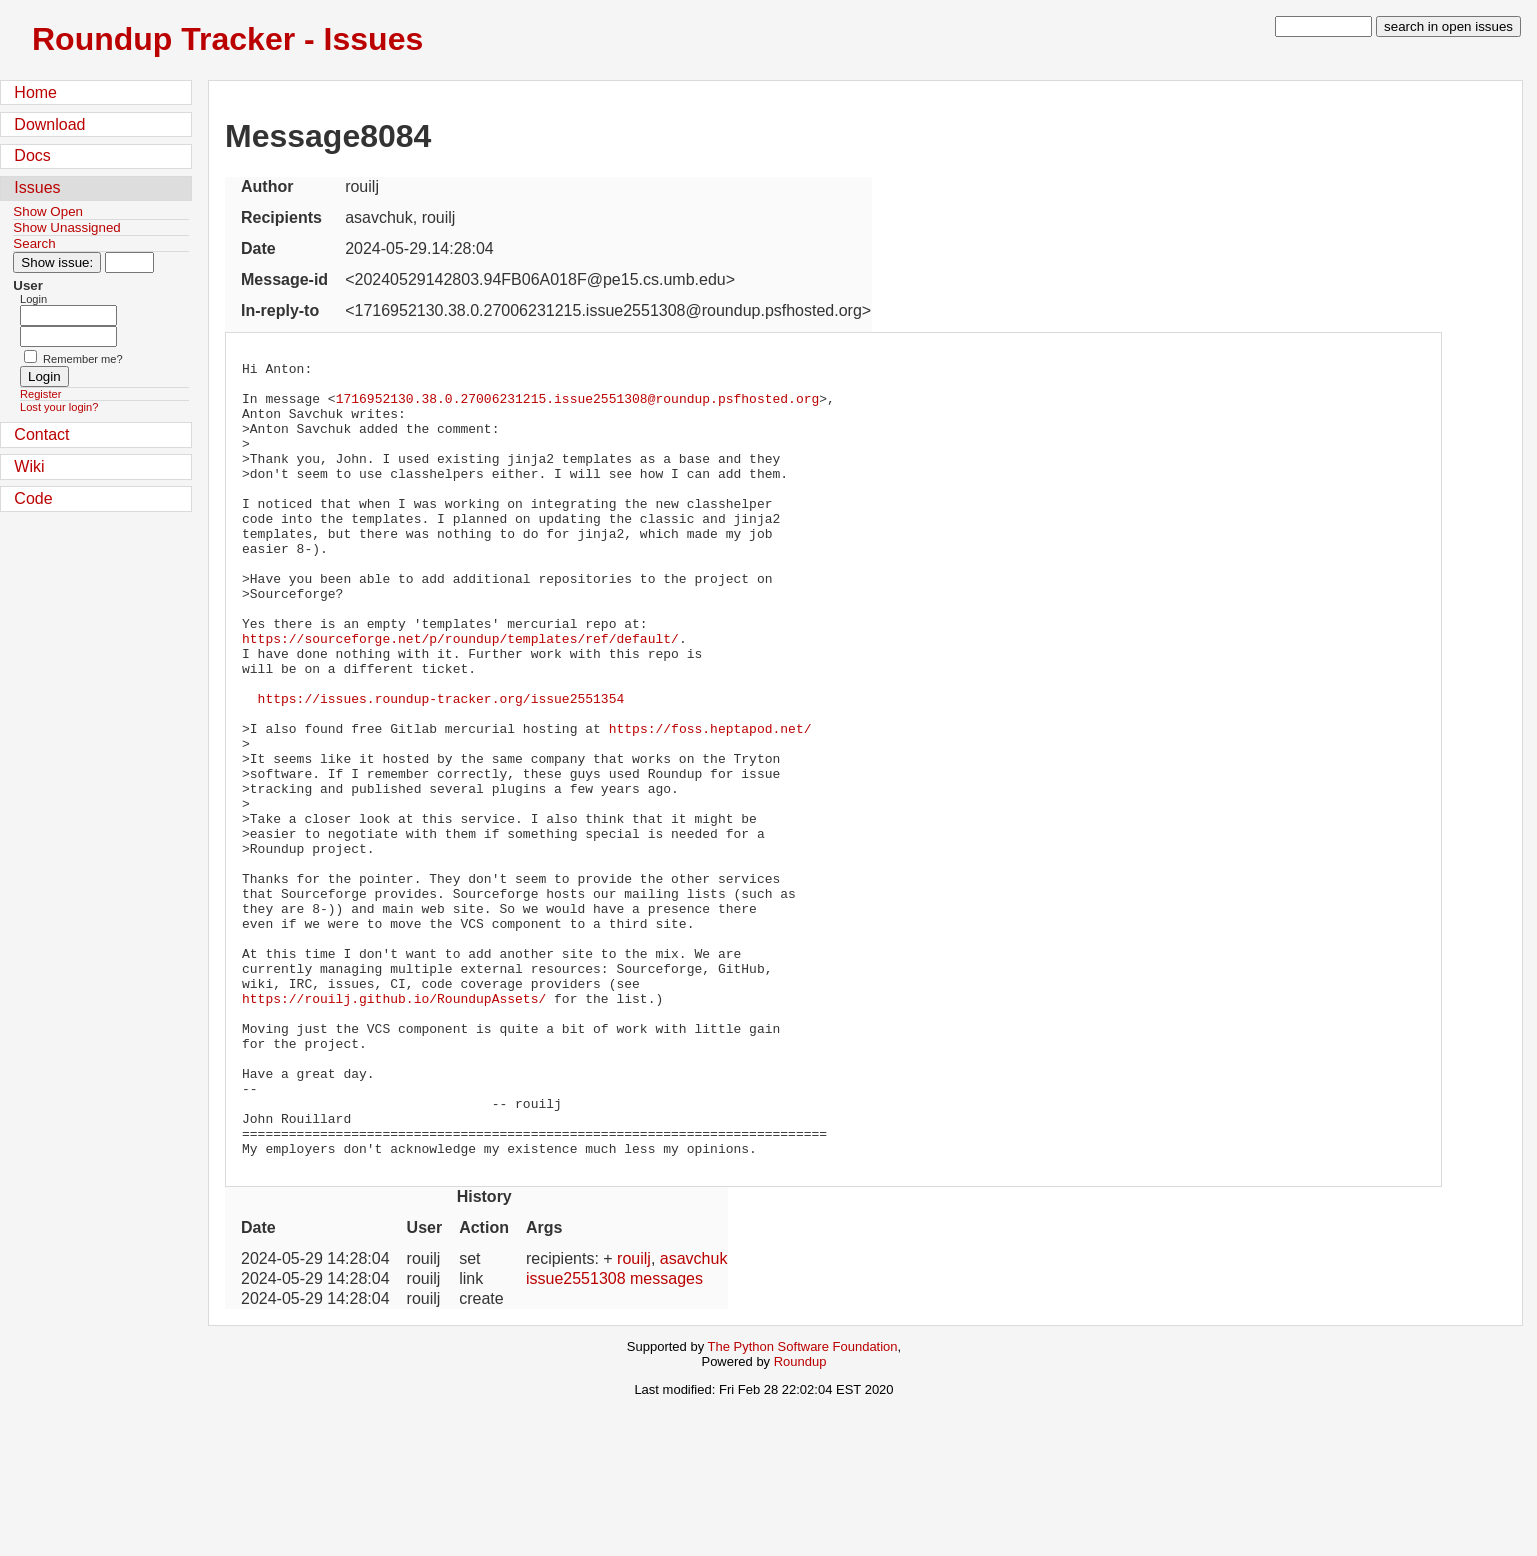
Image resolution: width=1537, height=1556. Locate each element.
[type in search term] (1323, 26)
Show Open (48, 211)
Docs (32, 155)
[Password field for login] (68, 336)
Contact (41, 434)
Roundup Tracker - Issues (227, 39)
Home (35, 92)
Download (49, 124)
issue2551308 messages (614, 1437)
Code (33, 498)
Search (34, 243)
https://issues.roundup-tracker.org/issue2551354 (441, 767)
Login (33, 299)
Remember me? (83, 359)
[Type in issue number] (129, 262)
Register (40, 394)
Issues (37, 187)
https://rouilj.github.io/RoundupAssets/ (394, 1127)
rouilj (634, 1417)
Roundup (800, 1520)
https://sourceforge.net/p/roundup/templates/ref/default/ (460, 695)
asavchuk (694, 1417)
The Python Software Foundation (803, 1505)
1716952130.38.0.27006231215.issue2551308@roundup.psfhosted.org (578, 407)
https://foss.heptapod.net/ (710, 803)
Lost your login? (59, 407)
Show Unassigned (66, 227)
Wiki (29, 466)
